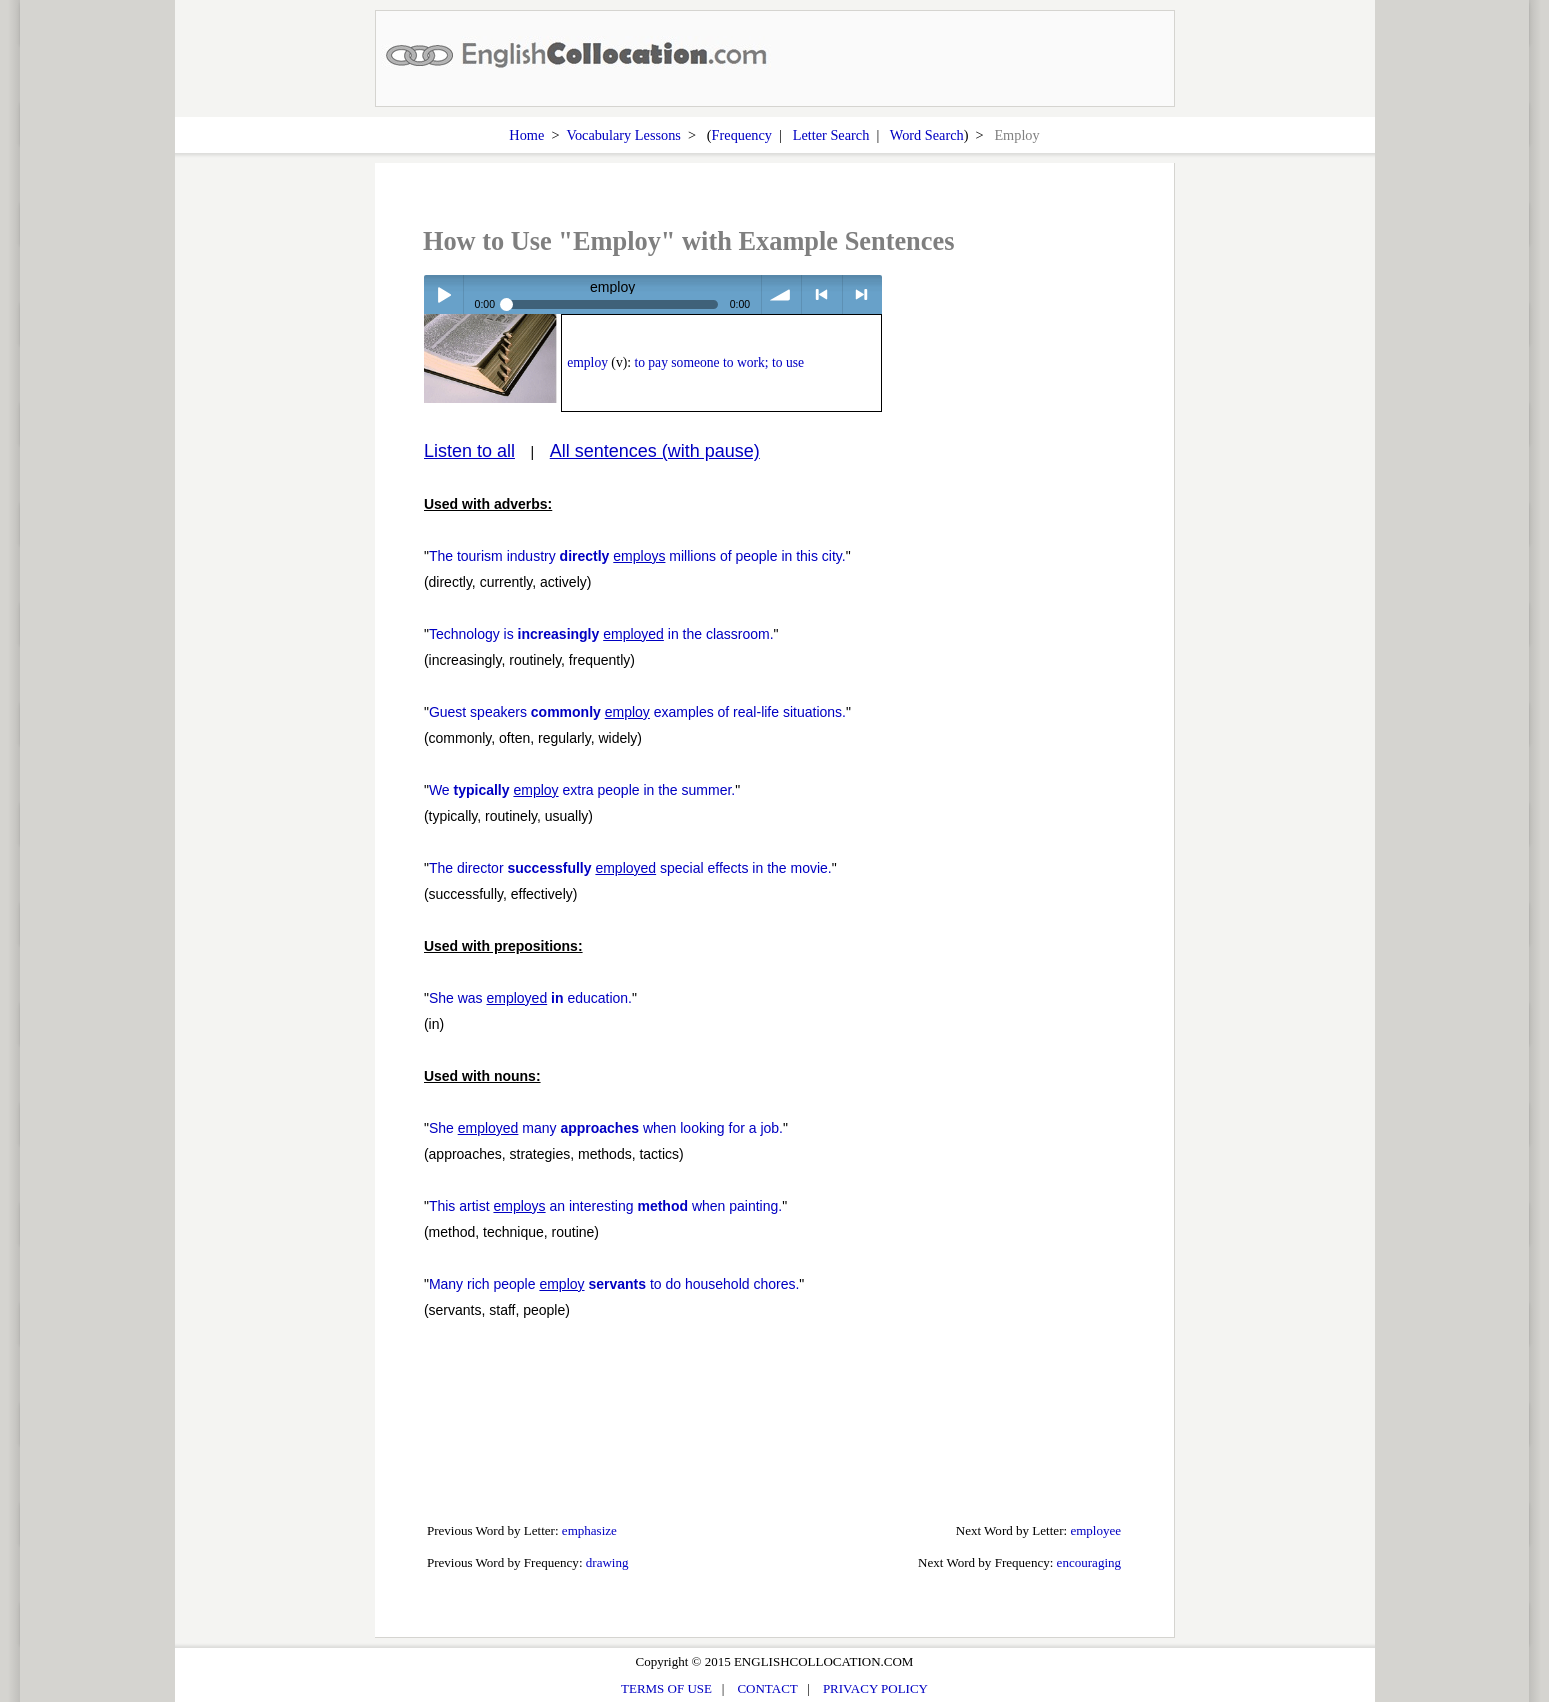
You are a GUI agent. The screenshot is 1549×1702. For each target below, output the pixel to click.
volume (781, 294)
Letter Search (831, 135)
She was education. (530, 998)
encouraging (1089, 1562)
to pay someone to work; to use (719, 362)
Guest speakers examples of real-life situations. (637, 712)
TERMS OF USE (666, 1688)
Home (526, 135)
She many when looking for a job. (606, 1128)
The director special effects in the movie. (630, 868)
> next (862, 294)
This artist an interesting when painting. (605, 1206)
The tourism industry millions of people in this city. (637, 556)
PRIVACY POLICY (875, 1688)
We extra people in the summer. (582, 790)
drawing (607, 1562)
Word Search (927, 135)
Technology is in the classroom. (601, 634)
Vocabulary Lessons (623, 135)
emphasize (589, 1530)
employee (1095, 1530)
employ (587, 362)
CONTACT (767, 1688)
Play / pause (443, 294)
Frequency (742, 135)
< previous (821, 294)
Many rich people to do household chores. (614, 1284)
